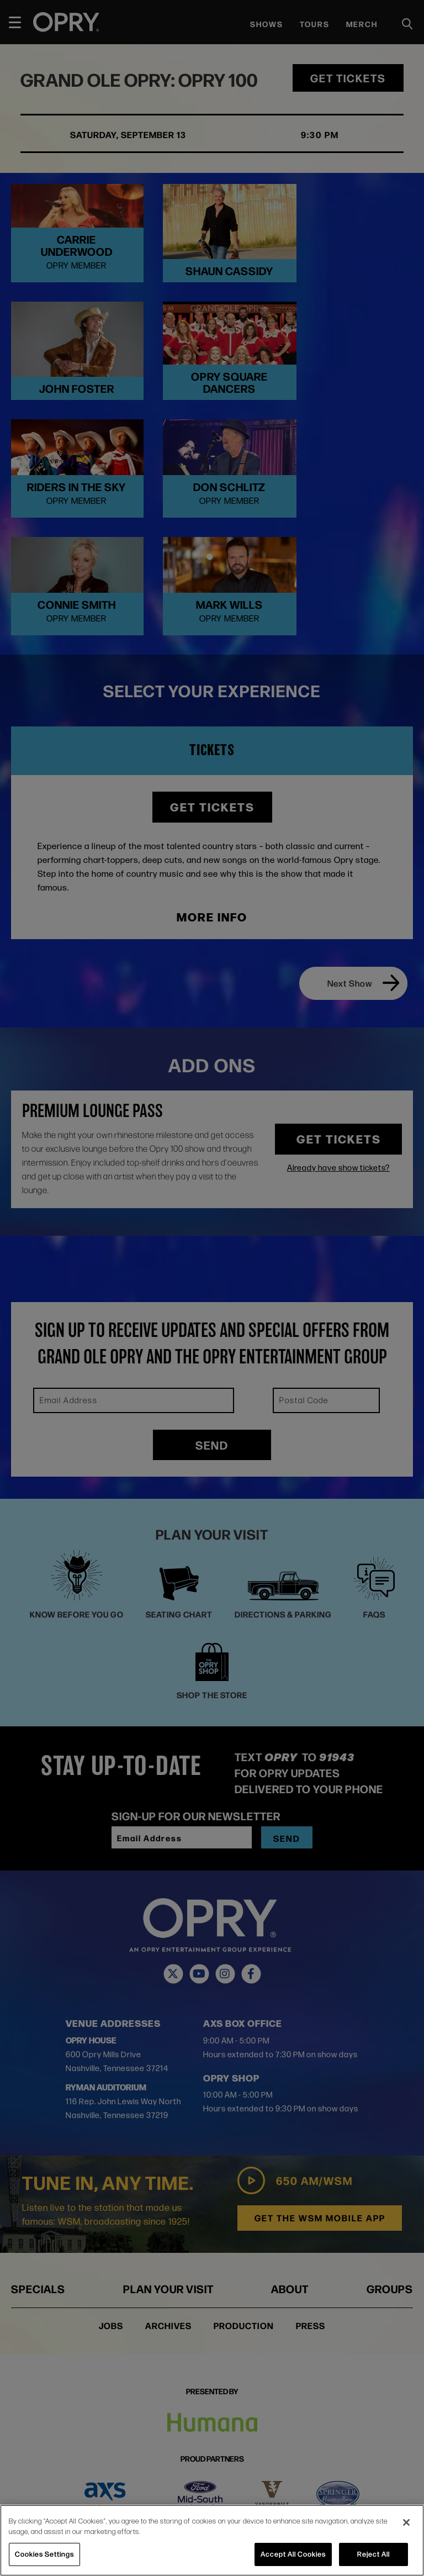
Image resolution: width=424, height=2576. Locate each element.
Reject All (373, 2553)
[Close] (406, 2522)
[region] (212, 2540)
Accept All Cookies (293, 2553)
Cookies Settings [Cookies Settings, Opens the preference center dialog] (44, 2553)
